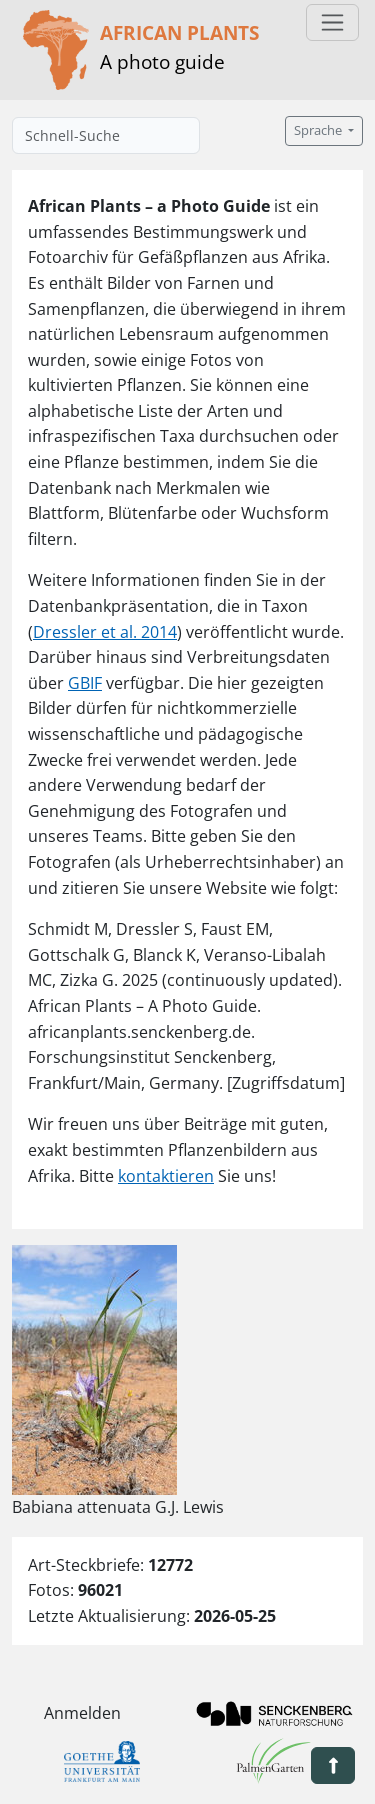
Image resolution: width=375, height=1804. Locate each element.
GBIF (85, 683)
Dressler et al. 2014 (105, 632)
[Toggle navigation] (332, 22)
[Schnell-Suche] (106, 135)
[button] (333, 1765)
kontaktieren (166, 1176)
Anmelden (82, 1713)
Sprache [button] (319, 130)
